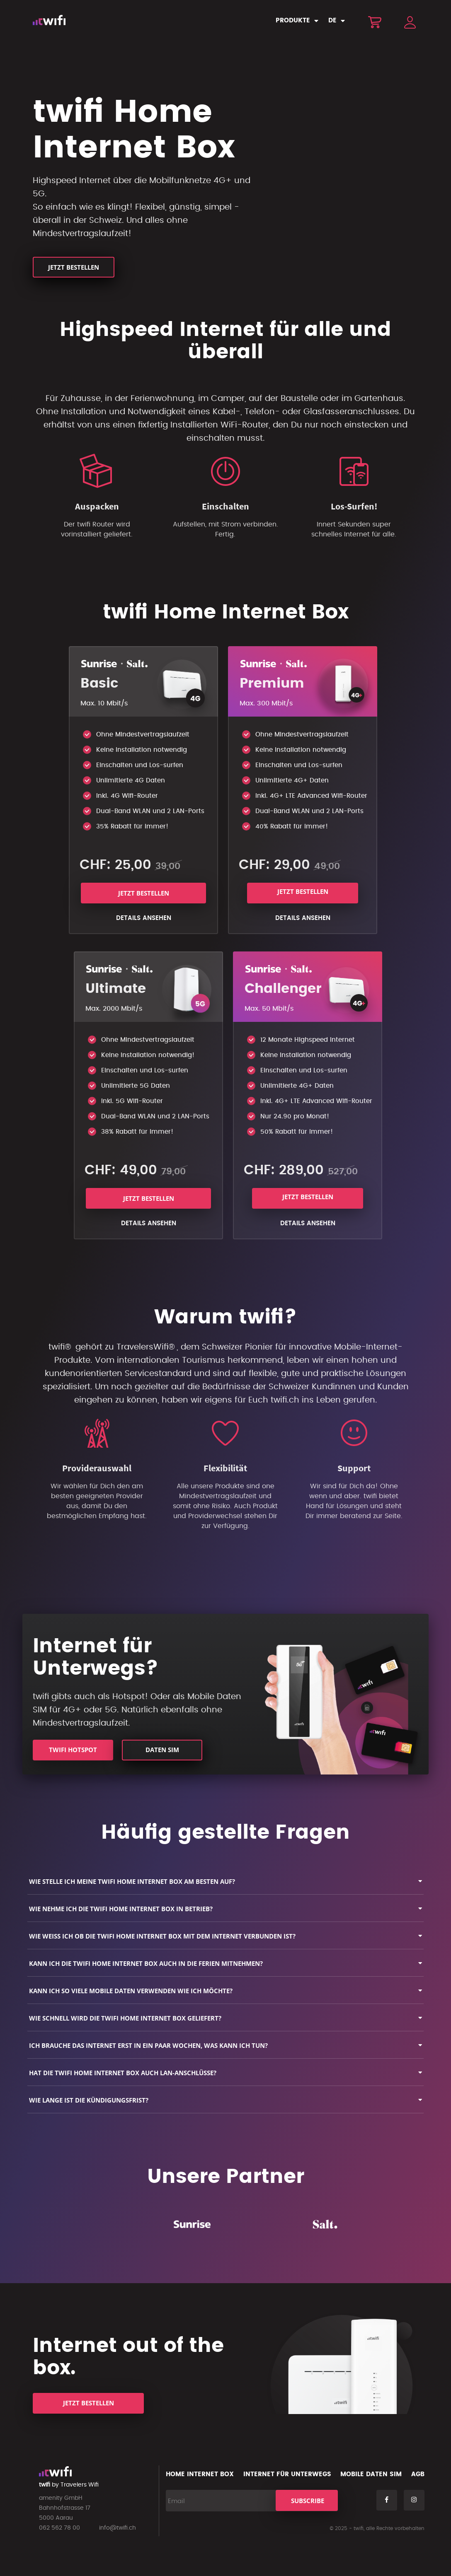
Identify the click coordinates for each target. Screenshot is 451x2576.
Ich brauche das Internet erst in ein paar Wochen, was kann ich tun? (148, 2045)
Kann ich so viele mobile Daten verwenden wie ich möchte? (131, 1991)
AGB (417, 2474)
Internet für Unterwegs (287, 2474)
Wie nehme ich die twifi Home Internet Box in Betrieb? (121, 1909)
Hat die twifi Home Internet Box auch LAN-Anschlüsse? (122, 2073)
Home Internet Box (200, 2474)
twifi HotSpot (73, 1749)
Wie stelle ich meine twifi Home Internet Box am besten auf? (132, 1881)
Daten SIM (162, 1749)
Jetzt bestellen (73, 267)
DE (332, 20)
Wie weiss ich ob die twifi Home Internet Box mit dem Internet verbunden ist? (162, 1936)
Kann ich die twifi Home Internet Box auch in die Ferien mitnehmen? (146, 1963)
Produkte (293, 20)
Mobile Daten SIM (371, 2474)
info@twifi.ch (117, 2528)
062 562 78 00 (59, 2528)
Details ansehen (143, 918)
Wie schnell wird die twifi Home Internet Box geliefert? (125, 2018)
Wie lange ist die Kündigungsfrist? (88, 2100)
